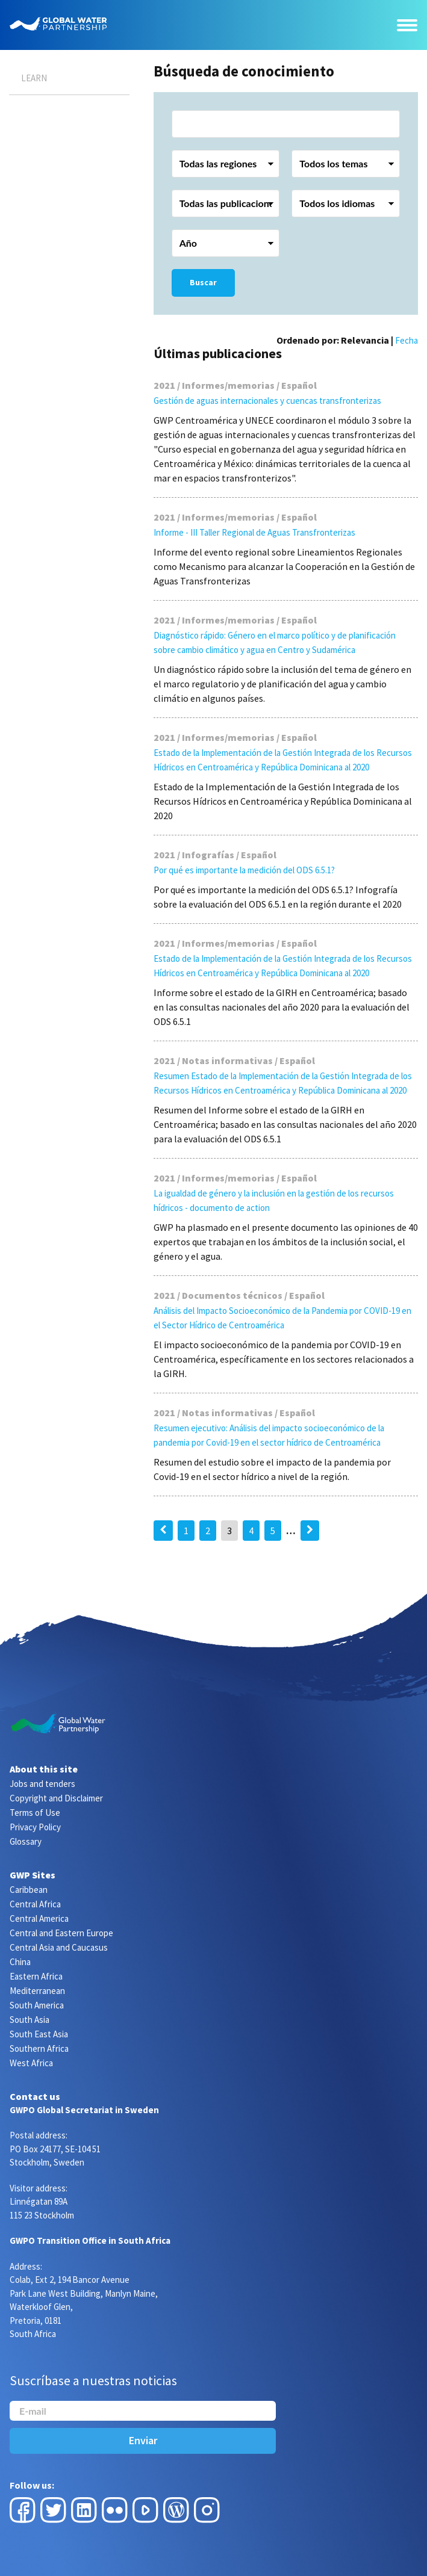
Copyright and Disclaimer (56, 1798)
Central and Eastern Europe (61, 1933)
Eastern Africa (36, 1976)
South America (37, 2005)
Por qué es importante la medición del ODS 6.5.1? (244, 870)
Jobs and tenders (42, 1783)
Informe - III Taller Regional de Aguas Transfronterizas (254, 532)
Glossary (26, 1841)
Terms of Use (35, 1812)
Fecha (406, 340)
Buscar (203, 282)
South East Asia (39, 2034)
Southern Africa (39, 2048)
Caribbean (29, 1889)
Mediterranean (37, 1990)
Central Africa (35, 1904)
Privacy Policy (35, 1827)
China (20, 1962)
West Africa (31, 2063)
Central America (39, 1918)
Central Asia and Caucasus (59, 1947)
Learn (34, 78)
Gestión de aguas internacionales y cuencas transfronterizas (267, 400)
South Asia (29, 2019)
